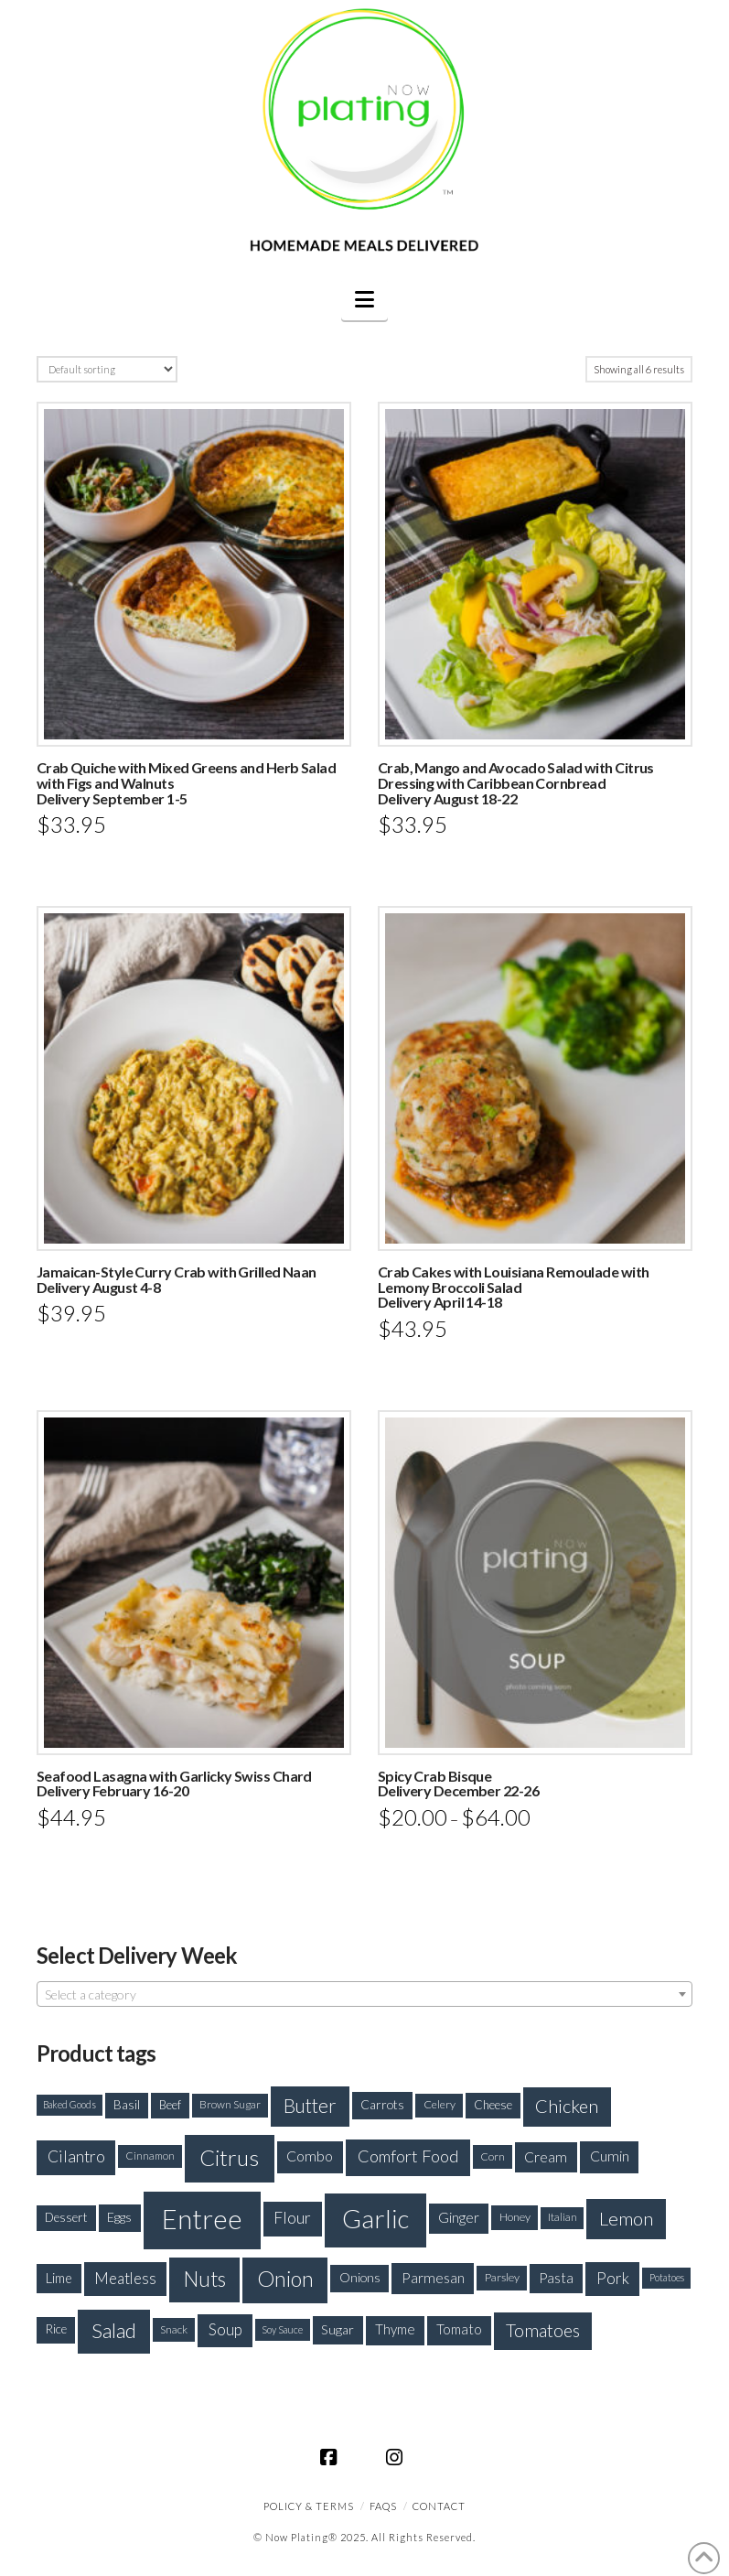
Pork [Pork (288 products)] (612, 2278)
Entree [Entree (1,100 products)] (202, 2219)
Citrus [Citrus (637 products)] (229, 2157)
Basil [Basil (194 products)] (126, 2104)
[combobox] (364, 1994)
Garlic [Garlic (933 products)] (375, 2219)
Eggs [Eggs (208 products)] (119, 2217)
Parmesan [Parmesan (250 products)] (433, 2277)
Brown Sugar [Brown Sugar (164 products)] (230, 2104)
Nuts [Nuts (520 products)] (205, 2279)
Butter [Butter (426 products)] (310, 2106)
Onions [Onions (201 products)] (360, 2277)
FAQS (383, 2506)
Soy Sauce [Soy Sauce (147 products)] (282, 2329)
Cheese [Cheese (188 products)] (493, 2104)
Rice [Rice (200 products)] (56, 2329)
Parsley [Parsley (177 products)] (502, 2277)
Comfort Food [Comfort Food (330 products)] (408, 2156)
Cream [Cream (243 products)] (545, 2157)
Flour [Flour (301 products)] (292, 2217)
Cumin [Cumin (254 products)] (609, 2155)
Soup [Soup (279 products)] (225, 2329)
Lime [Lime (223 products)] (59, 2278)
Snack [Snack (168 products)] (174, 2329)
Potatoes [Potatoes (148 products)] (666, 2277)
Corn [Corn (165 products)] (492, 2156)
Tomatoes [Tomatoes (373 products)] (543, 2330)
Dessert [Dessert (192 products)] (66, 2217)
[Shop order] (107, 369)
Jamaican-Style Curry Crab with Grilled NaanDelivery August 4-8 (176, 1279)
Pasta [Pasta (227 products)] (556, 2277)
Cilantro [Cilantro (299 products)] (76, 2156)
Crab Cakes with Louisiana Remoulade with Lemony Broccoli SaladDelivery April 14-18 (513, 1287)
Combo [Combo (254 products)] (309, 2155)
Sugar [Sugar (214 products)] (337, 2329)
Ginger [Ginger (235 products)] (458, 2217)
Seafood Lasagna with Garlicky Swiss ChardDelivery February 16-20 (174, 1783)
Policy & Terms (308, 2506)
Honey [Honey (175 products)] (515, 2217)
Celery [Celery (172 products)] (439, 2104)
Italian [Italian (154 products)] (562, 2217)
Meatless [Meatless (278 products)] (125, 2278)
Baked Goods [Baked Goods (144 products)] (69, 2104)
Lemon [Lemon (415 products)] (626, 2218)
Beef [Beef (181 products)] (170, 2104)
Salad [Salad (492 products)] (113, 2330)
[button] (364, 299)
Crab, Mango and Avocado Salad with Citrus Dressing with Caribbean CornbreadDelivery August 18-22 (516, 783)
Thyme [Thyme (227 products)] (395, 2329)
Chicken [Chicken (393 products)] (566, 2106)
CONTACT (439, 2506)
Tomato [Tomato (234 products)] (459, 2329)
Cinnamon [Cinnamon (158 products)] (150, 2155)
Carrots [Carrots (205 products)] (382, 2104)
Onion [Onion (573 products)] (285, 2278)
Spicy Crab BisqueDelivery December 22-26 (458, 1783)
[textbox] (364, 1995)
